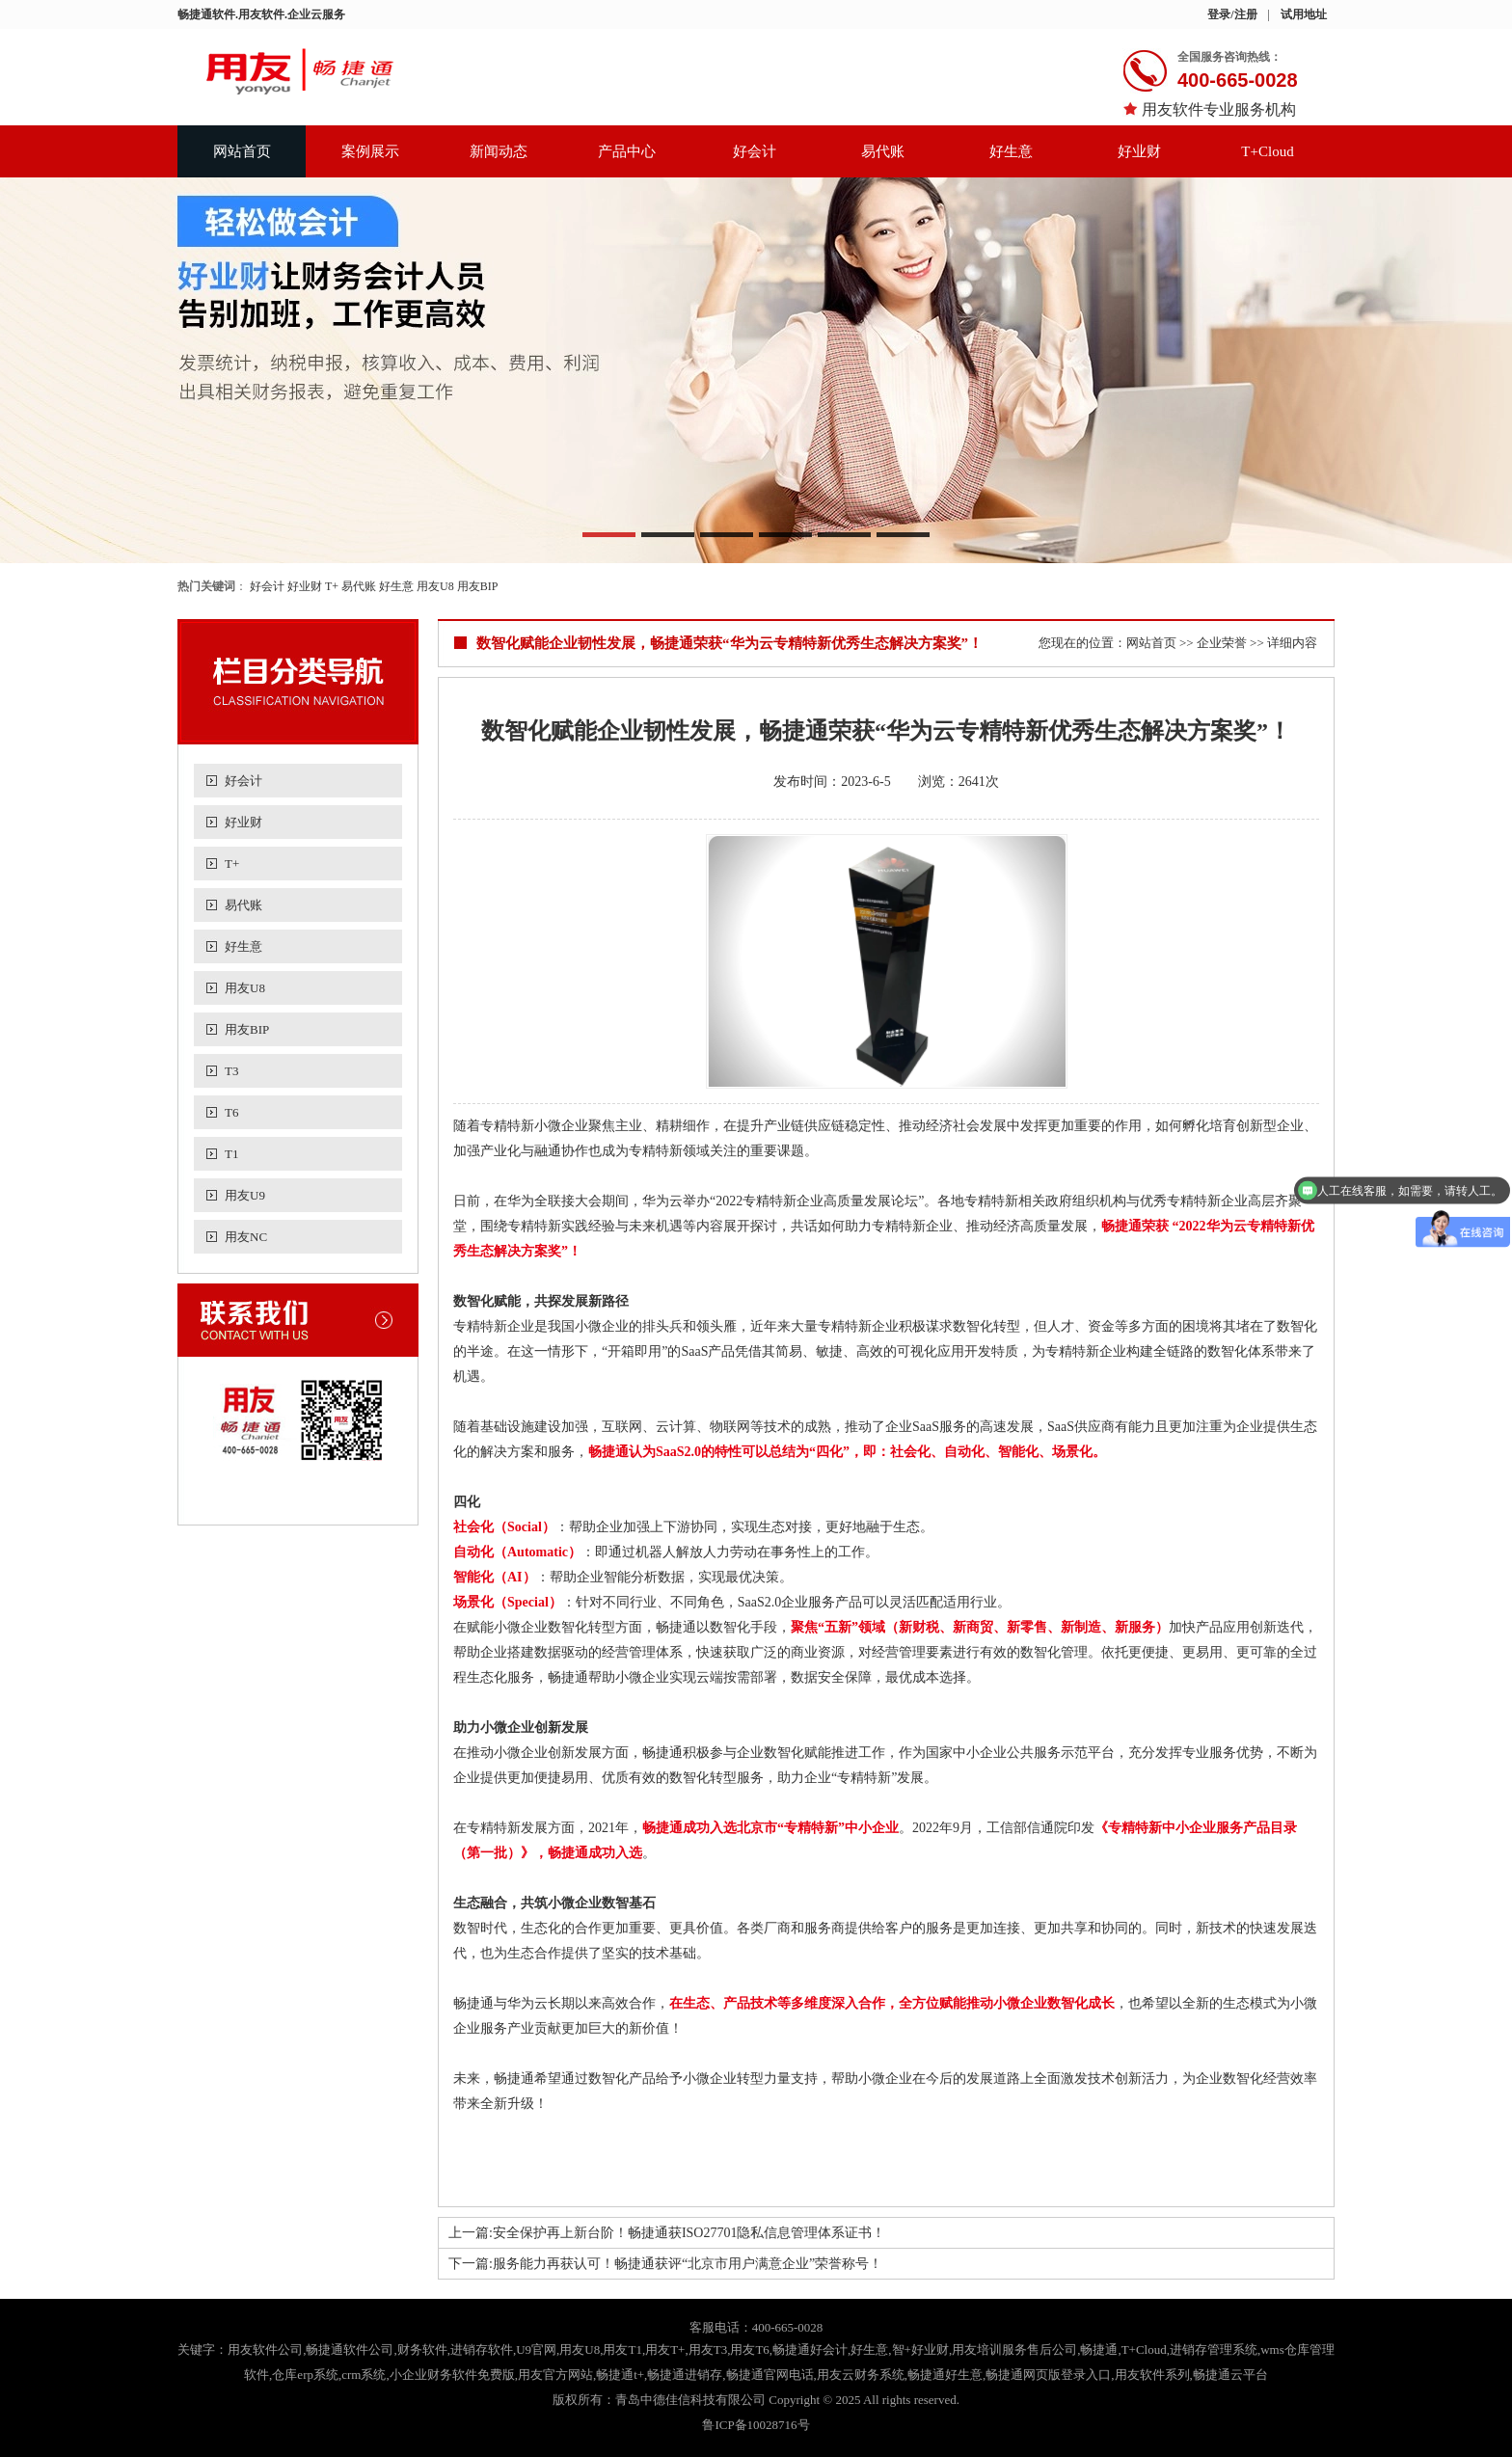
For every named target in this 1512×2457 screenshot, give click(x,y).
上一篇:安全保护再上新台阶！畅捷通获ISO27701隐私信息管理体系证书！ (666, 2233)
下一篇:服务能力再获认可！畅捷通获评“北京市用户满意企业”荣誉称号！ (665, 2263)
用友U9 (245, 1195)
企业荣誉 (1222, 642)
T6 (231, 1112)
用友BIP (478, 586)
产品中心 (627, 151)
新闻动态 (498, 151)
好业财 (1139, 151)
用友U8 (435, 586)
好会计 (754, 151)
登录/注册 (1231, 14)
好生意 (1011, 151)
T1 (231, 1154)
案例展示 (370, 151)
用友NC (246, 1236)
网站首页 (242, 151)
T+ (331, 586)
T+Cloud (1267, 151)
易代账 (882, 151)
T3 (231, 1071)
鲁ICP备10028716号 (755, 2424)
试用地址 (1304, 14)
